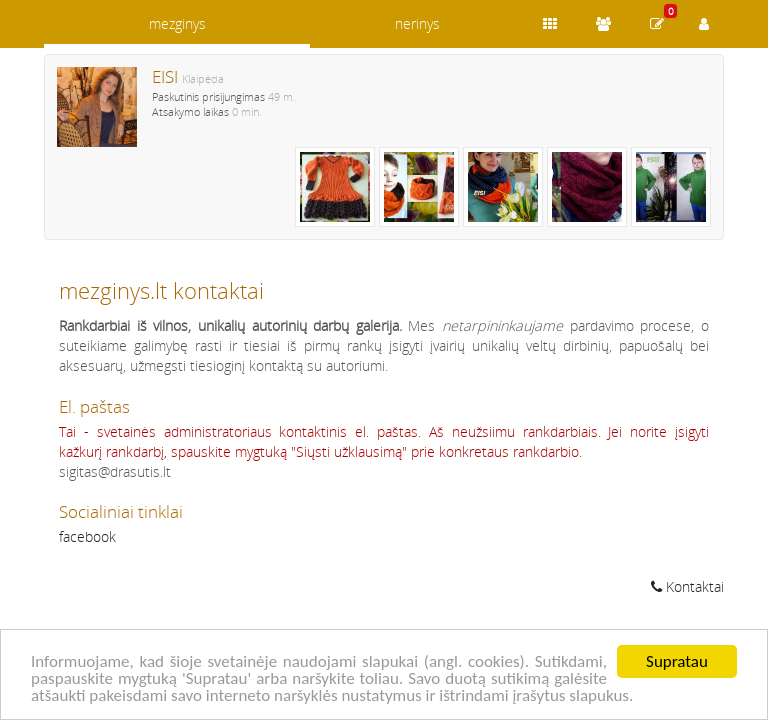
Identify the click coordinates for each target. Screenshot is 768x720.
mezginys (177, 23)
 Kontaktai (687, 586)
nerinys (417, 23)
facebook (87, 536)
